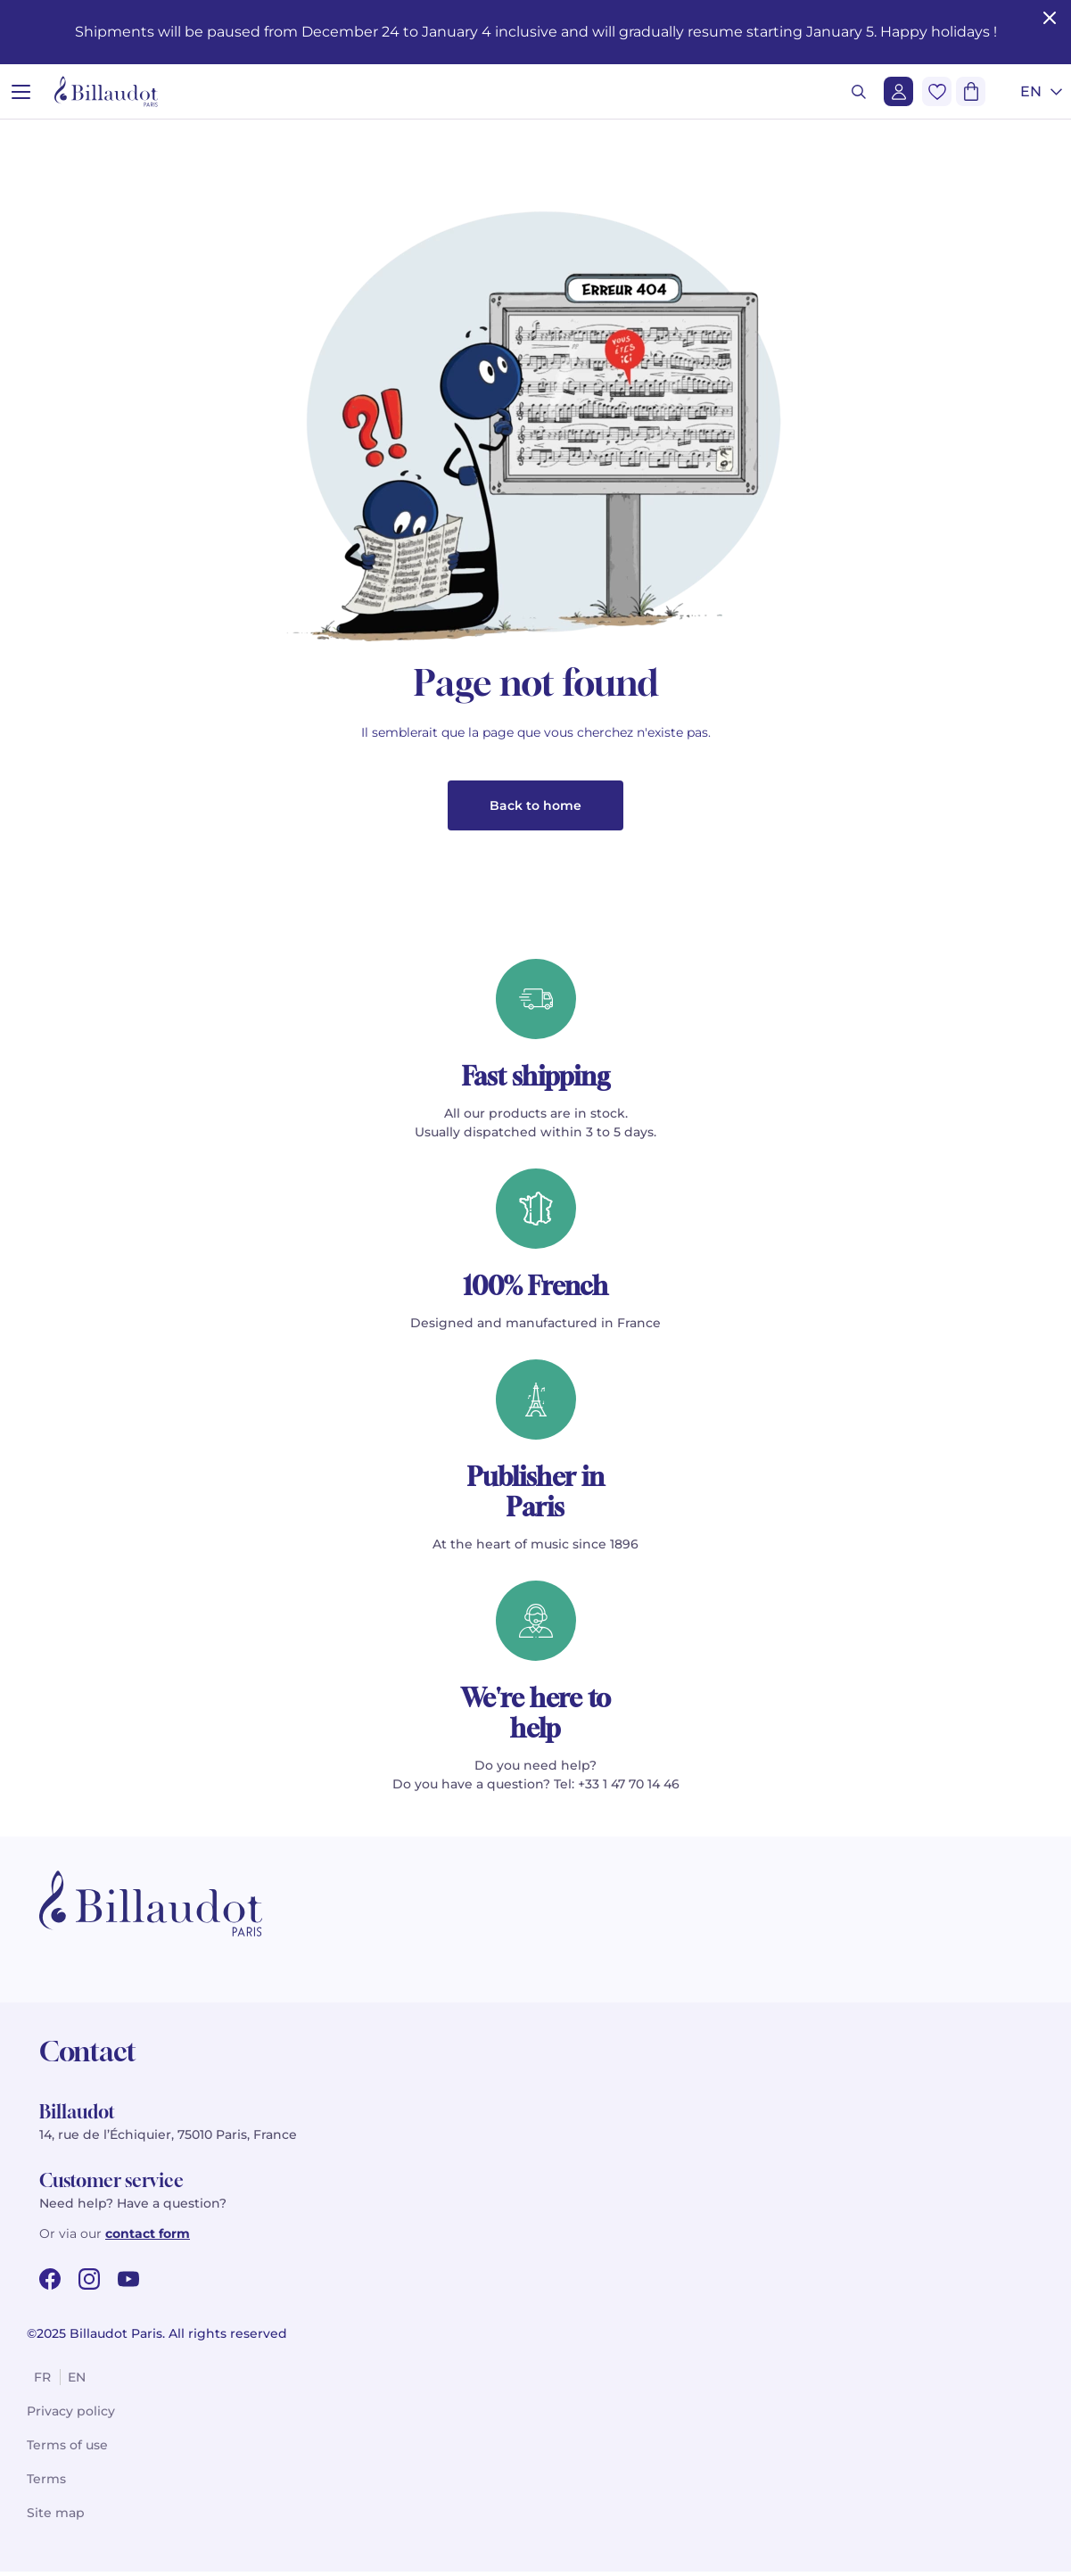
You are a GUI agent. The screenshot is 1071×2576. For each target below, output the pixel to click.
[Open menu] (21, 91)
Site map (56, 2517)
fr (42, 2382)
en (77, 2382)
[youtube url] (128, 2283)
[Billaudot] (106, 91)
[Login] (898, 91)
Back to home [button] (535, 810)
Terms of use (67, 2449)
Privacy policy (71, 2415)
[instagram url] (89, 2283)
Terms (46, 2483)
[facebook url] (50, 2283)
